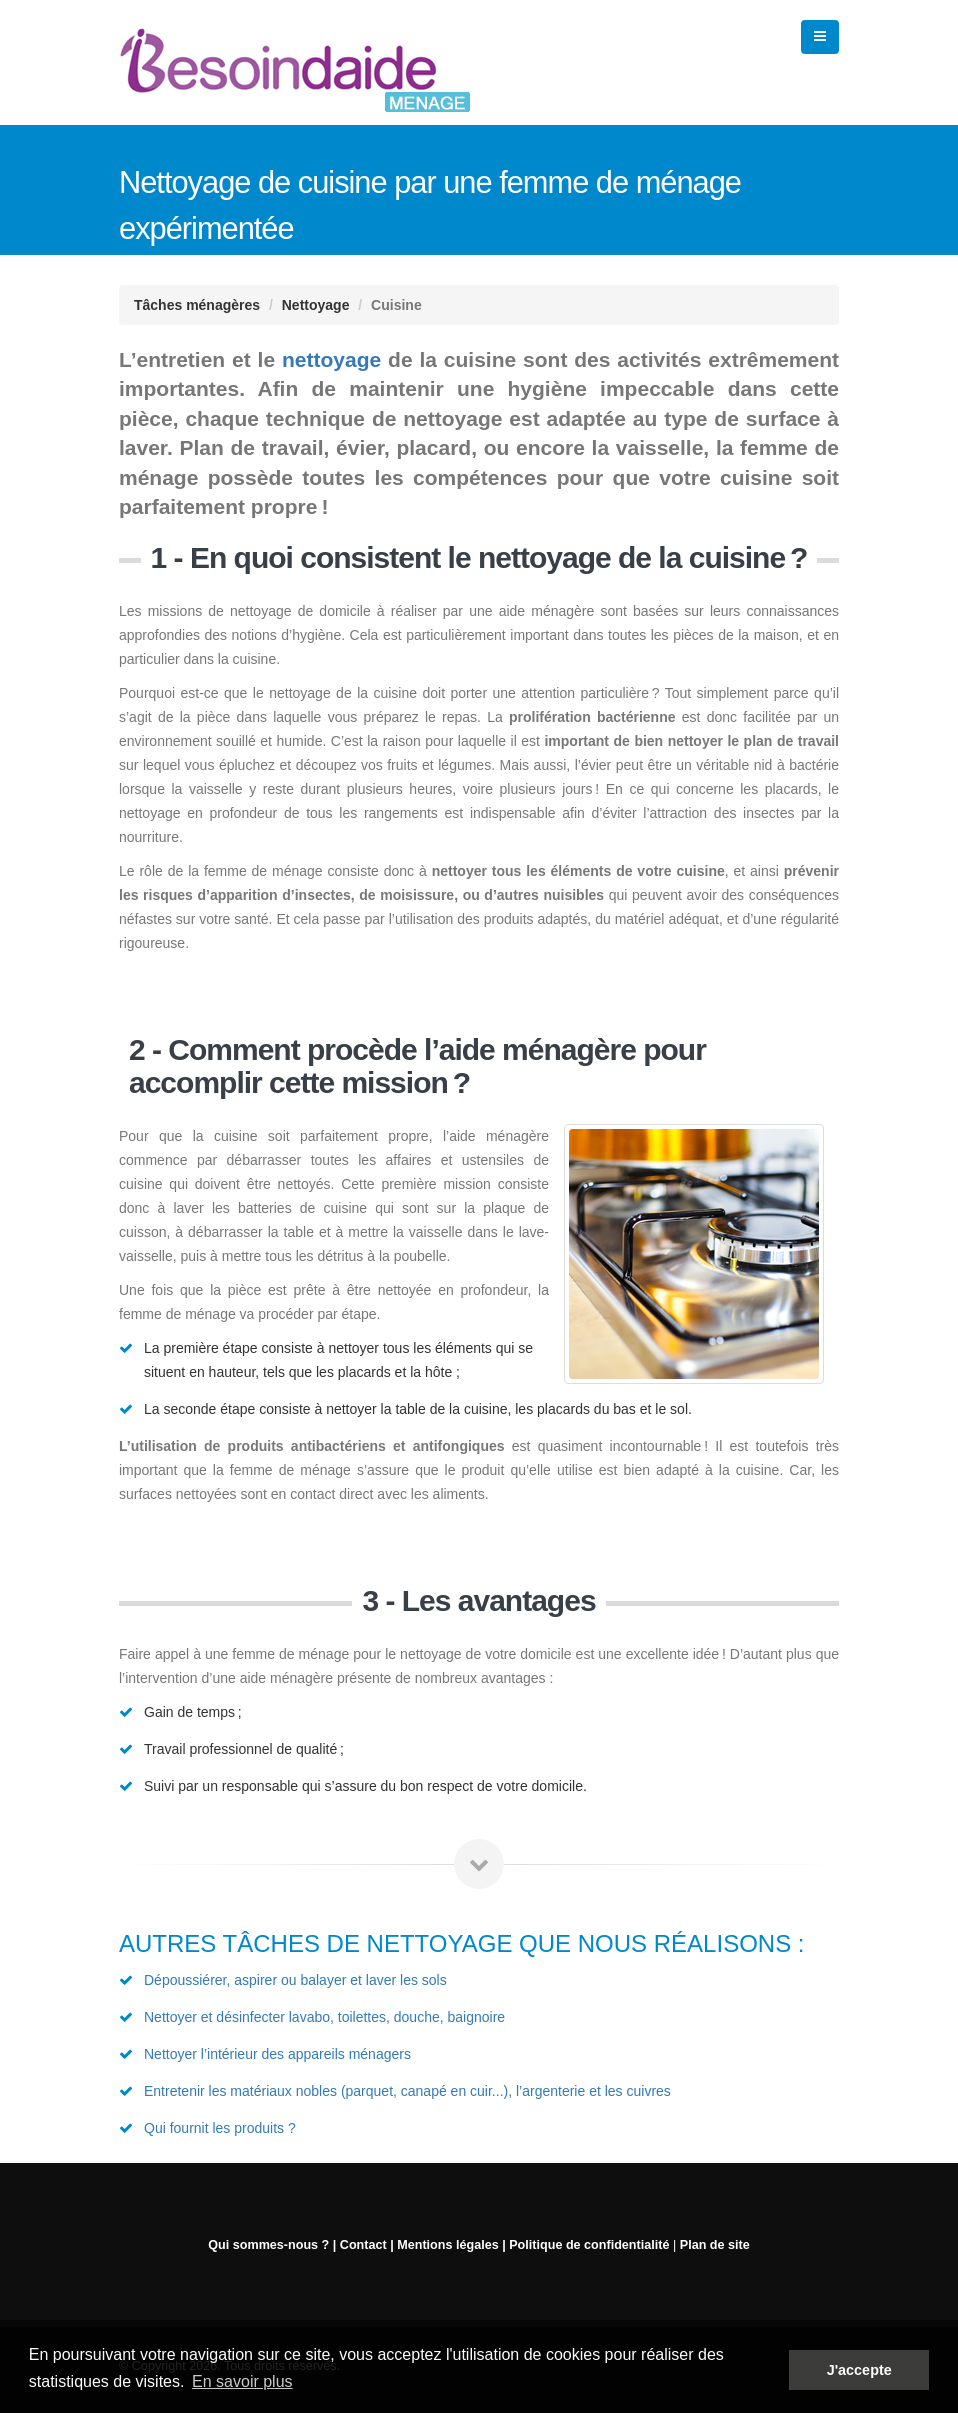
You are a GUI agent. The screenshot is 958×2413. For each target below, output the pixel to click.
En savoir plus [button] (242, 2381)
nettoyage (331, 359)
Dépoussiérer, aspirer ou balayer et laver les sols (295, 1980)
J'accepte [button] (859, 2370)
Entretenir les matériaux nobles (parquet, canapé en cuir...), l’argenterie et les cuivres (407, 2091)
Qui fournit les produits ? (220, 2128)
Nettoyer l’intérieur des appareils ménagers (277, 2054)
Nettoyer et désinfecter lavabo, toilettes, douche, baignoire (324, 2017)
